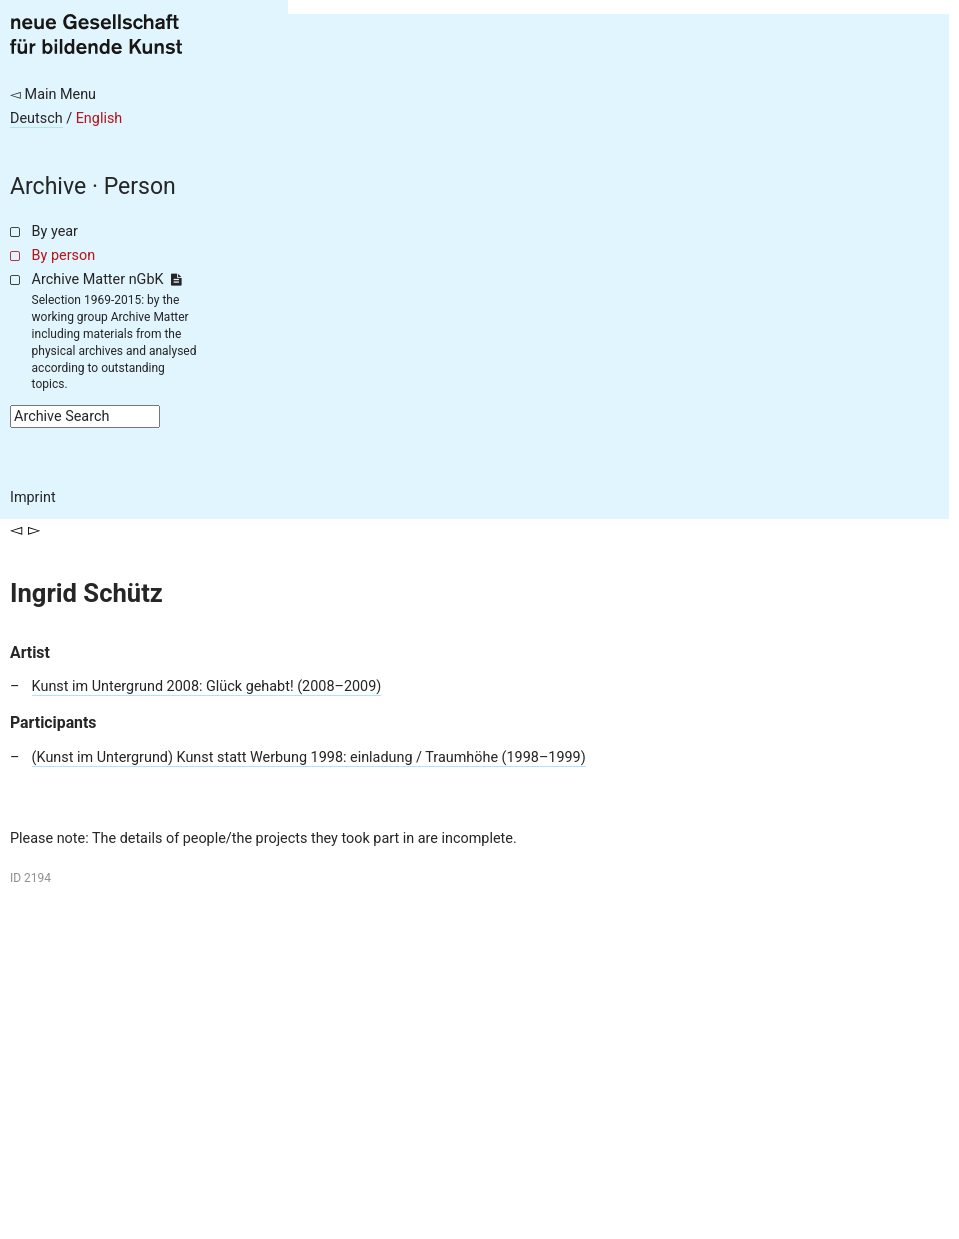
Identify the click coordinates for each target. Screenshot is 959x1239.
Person (140, 186)
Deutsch (36, 118)
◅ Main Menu (53, 94)
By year (55, 231)
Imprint (33, 497)
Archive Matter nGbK (107, 279)
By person (64, 255)
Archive (48, 186)
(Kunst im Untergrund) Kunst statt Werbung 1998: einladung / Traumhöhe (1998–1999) (309, 757)
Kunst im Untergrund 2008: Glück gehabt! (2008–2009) (207, 686)
